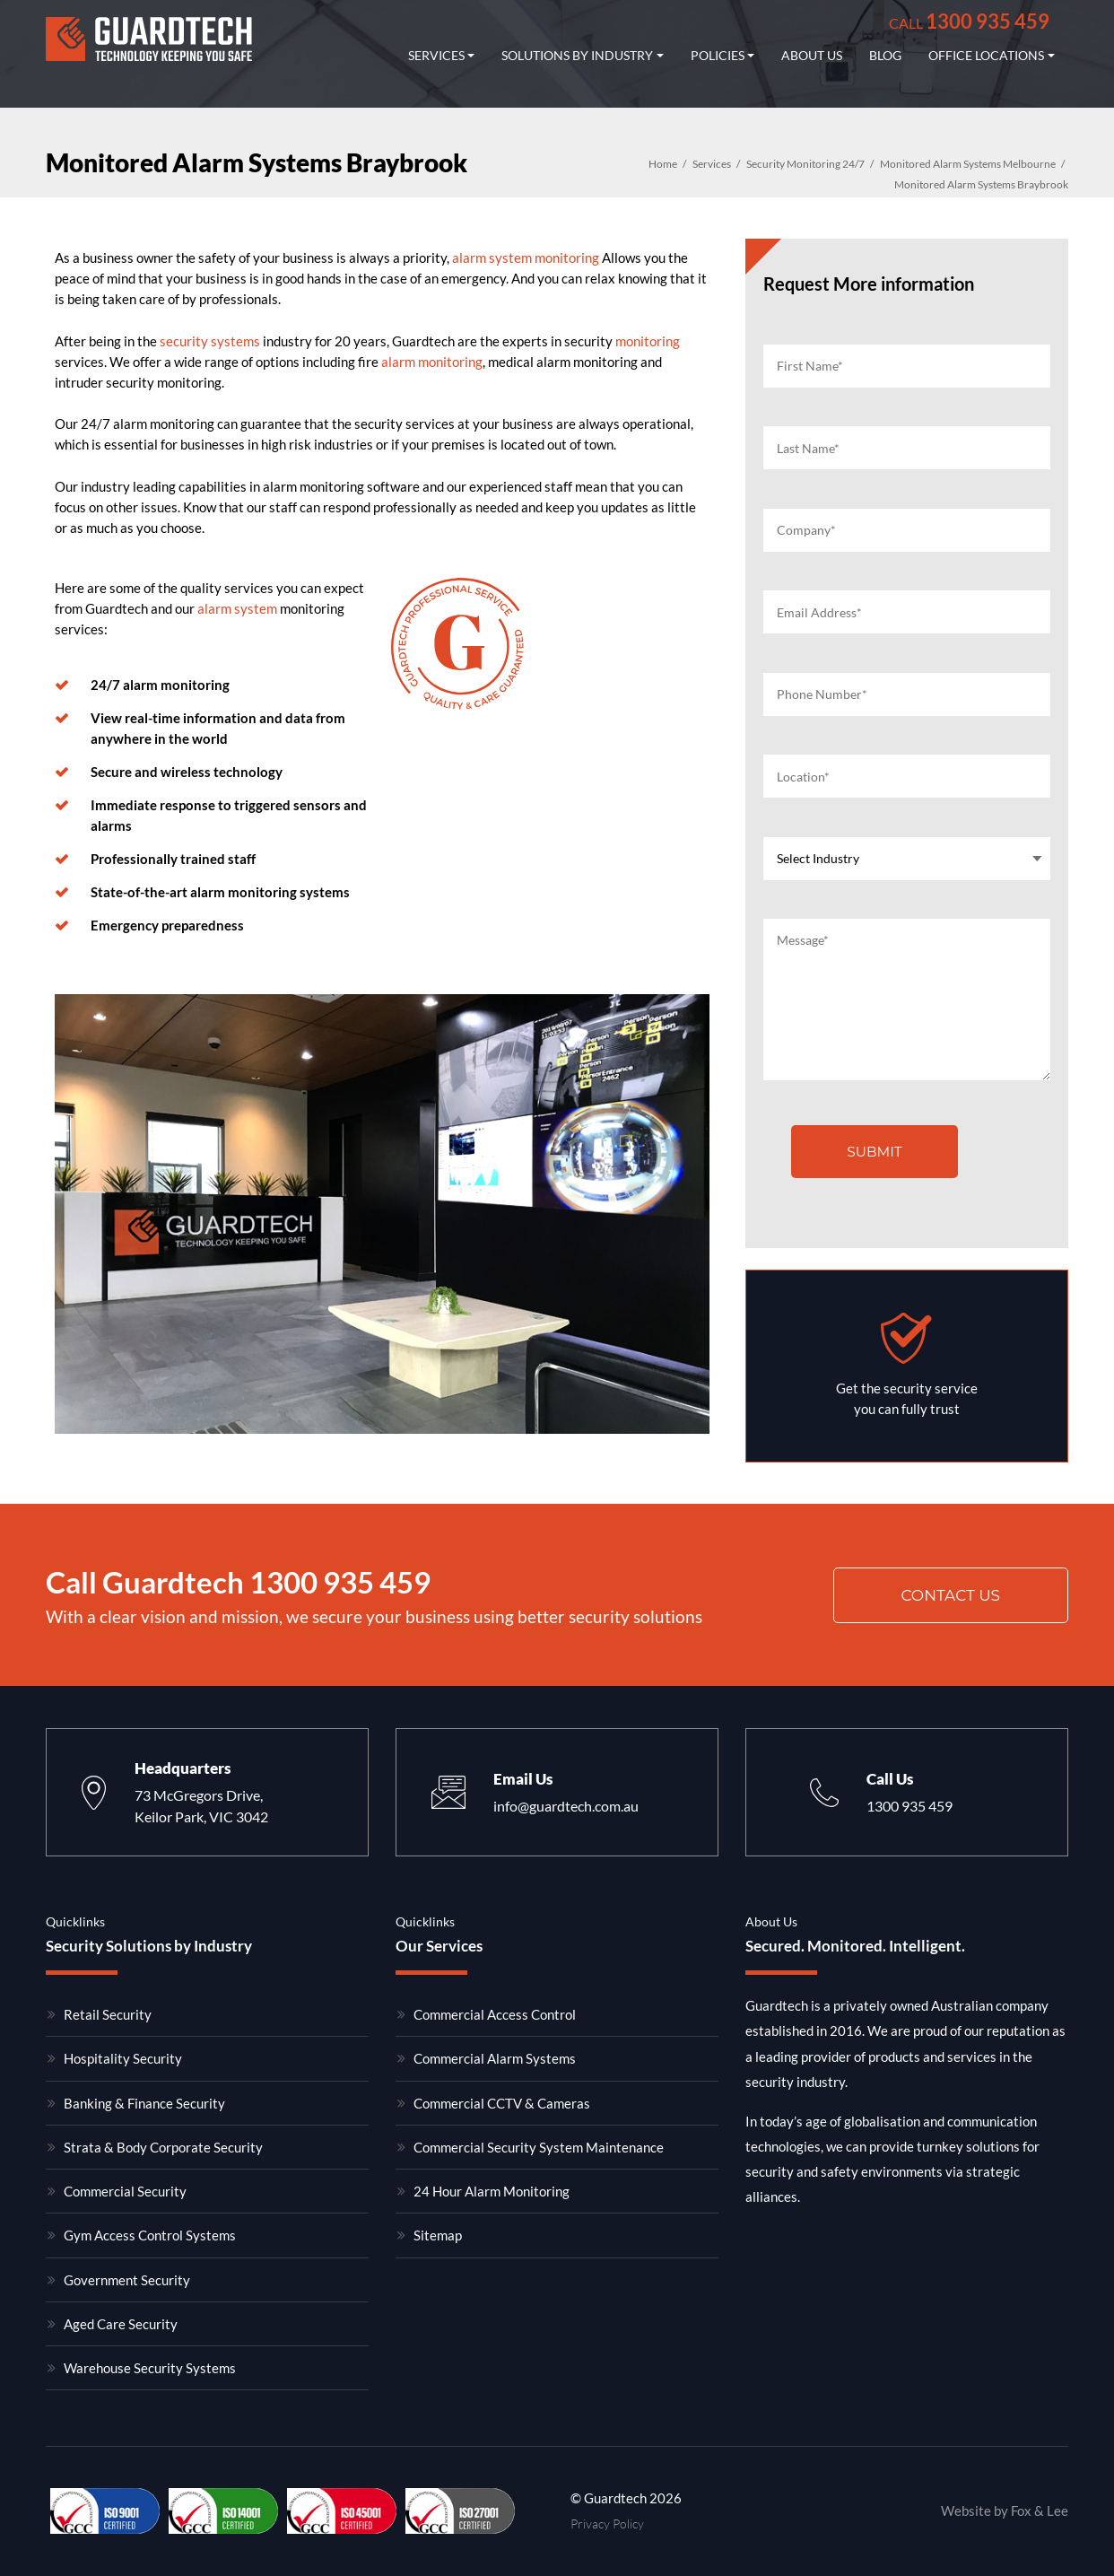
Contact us (950, 1595)
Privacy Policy (607, 2523)
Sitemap (437, 2235)
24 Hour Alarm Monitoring (491, 2191)
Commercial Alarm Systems (494, 2058)
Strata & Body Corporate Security (163, 2147)
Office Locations (986, 55)
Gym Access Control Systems (150, 2235)
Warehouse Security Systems (150, 2368)
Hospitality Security (123, 2058)
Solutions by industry (577, 55)
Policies (717, 55)
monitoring (647, 341)
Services (436, 55)
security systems (210, 341)
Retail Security (108, 2014)
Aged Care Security (121, 2324)
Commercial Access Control (494, 2014)
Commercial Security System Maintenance (538, 2147)
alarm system (237, 608)
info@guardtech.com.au (566, 1805)
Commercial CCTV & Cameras (501, 2103)
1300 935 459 (969, 21)
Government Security (127, 2280)
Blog (885, 55)
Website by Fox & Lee (1004, 2510)
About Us (811, 55)
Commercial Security (125, 2191)
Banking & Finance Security (144, 2103)
